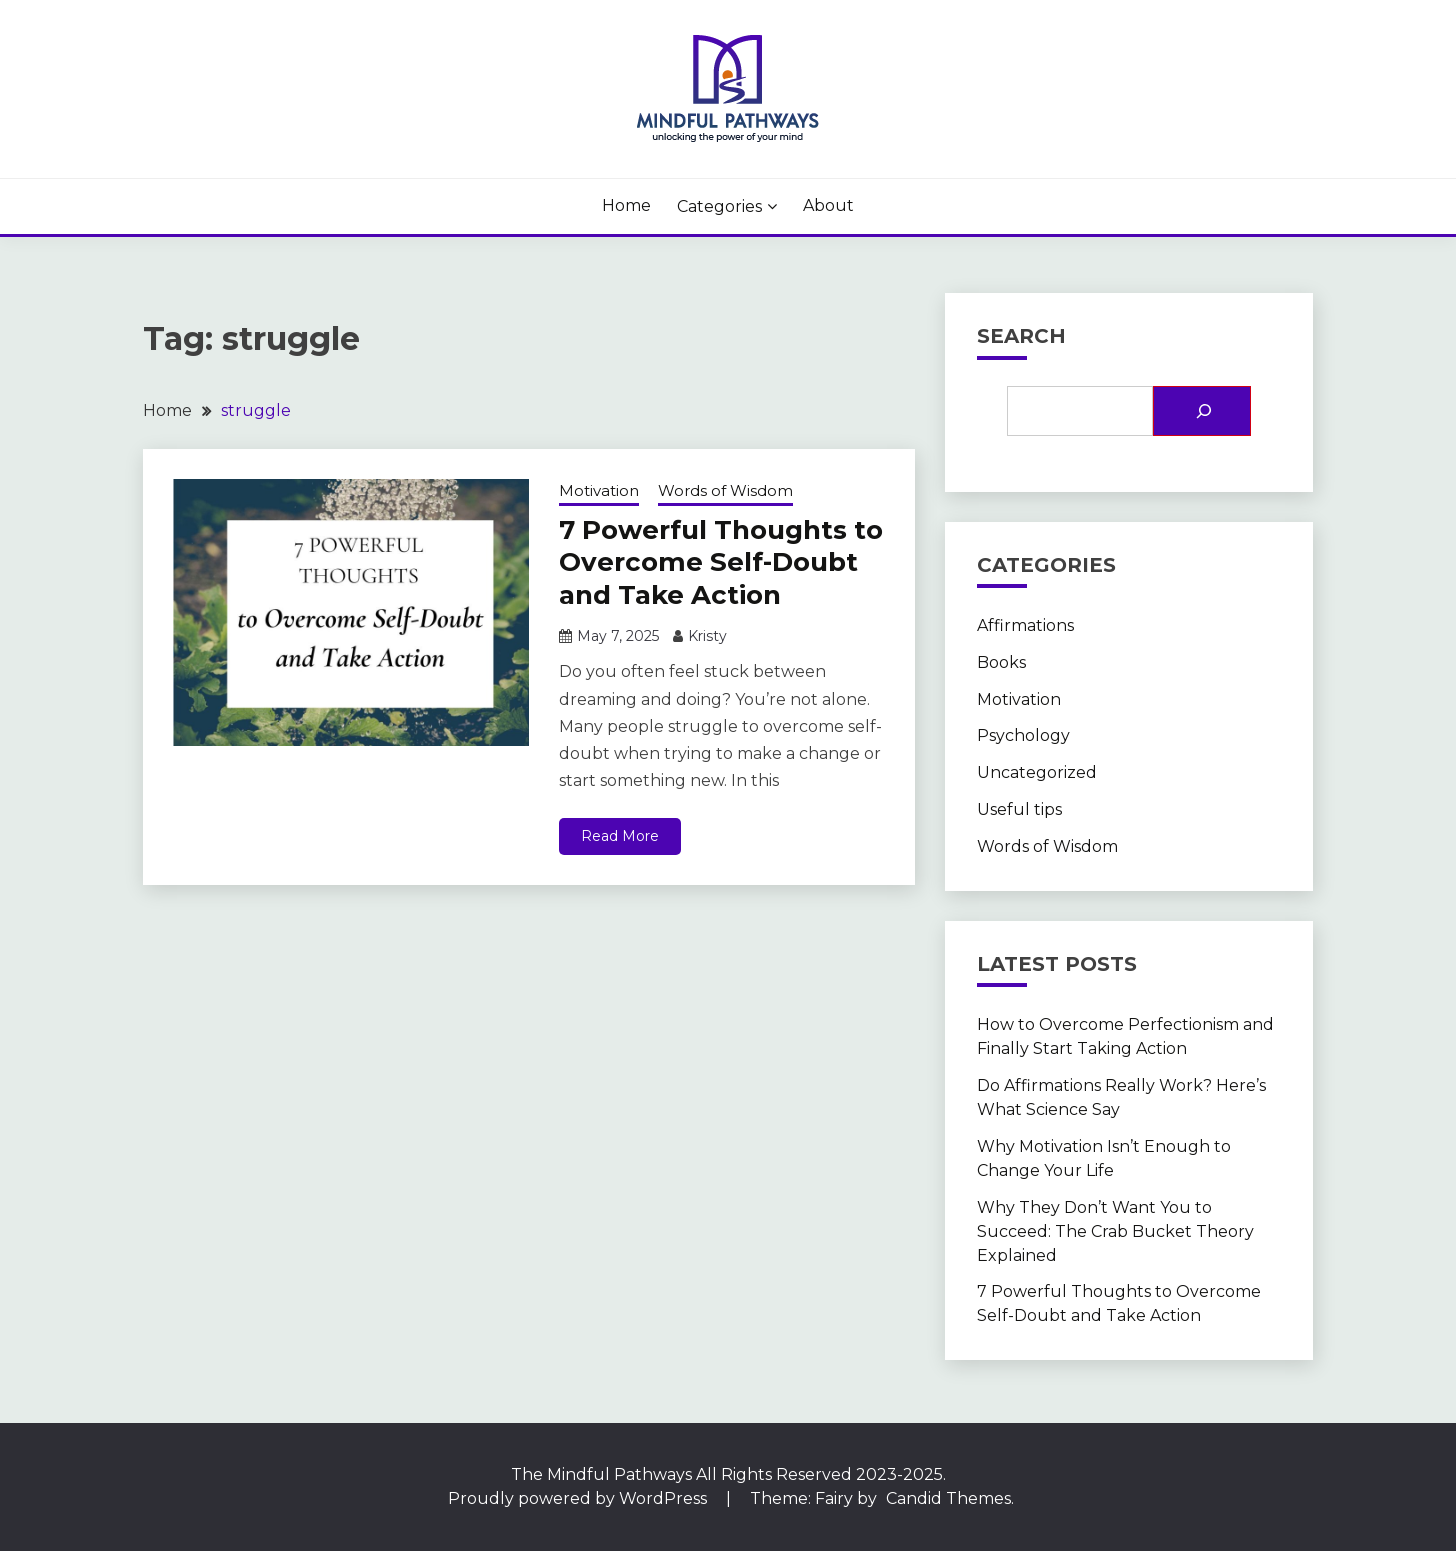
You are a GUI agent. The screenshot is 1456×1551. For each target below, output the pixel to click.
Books (1001, 662)
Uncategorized (1037, 772)
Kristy (707, 636)
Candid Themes (948, 1498)
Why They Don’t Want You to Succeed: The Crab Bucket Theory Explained (1115, 1231)
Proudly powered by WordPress (579, 1498)
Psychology (1023, 735)
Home (626, 205)
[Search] (1202, 411)
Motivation (599, 490)
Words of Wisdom (725, 490)
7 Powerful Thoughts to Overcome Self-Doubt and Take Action (721, 562)
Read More (620, 836)
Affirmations (1025, 625)
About (828, 205)
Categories (719, 206)
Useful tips (1019, 809)
